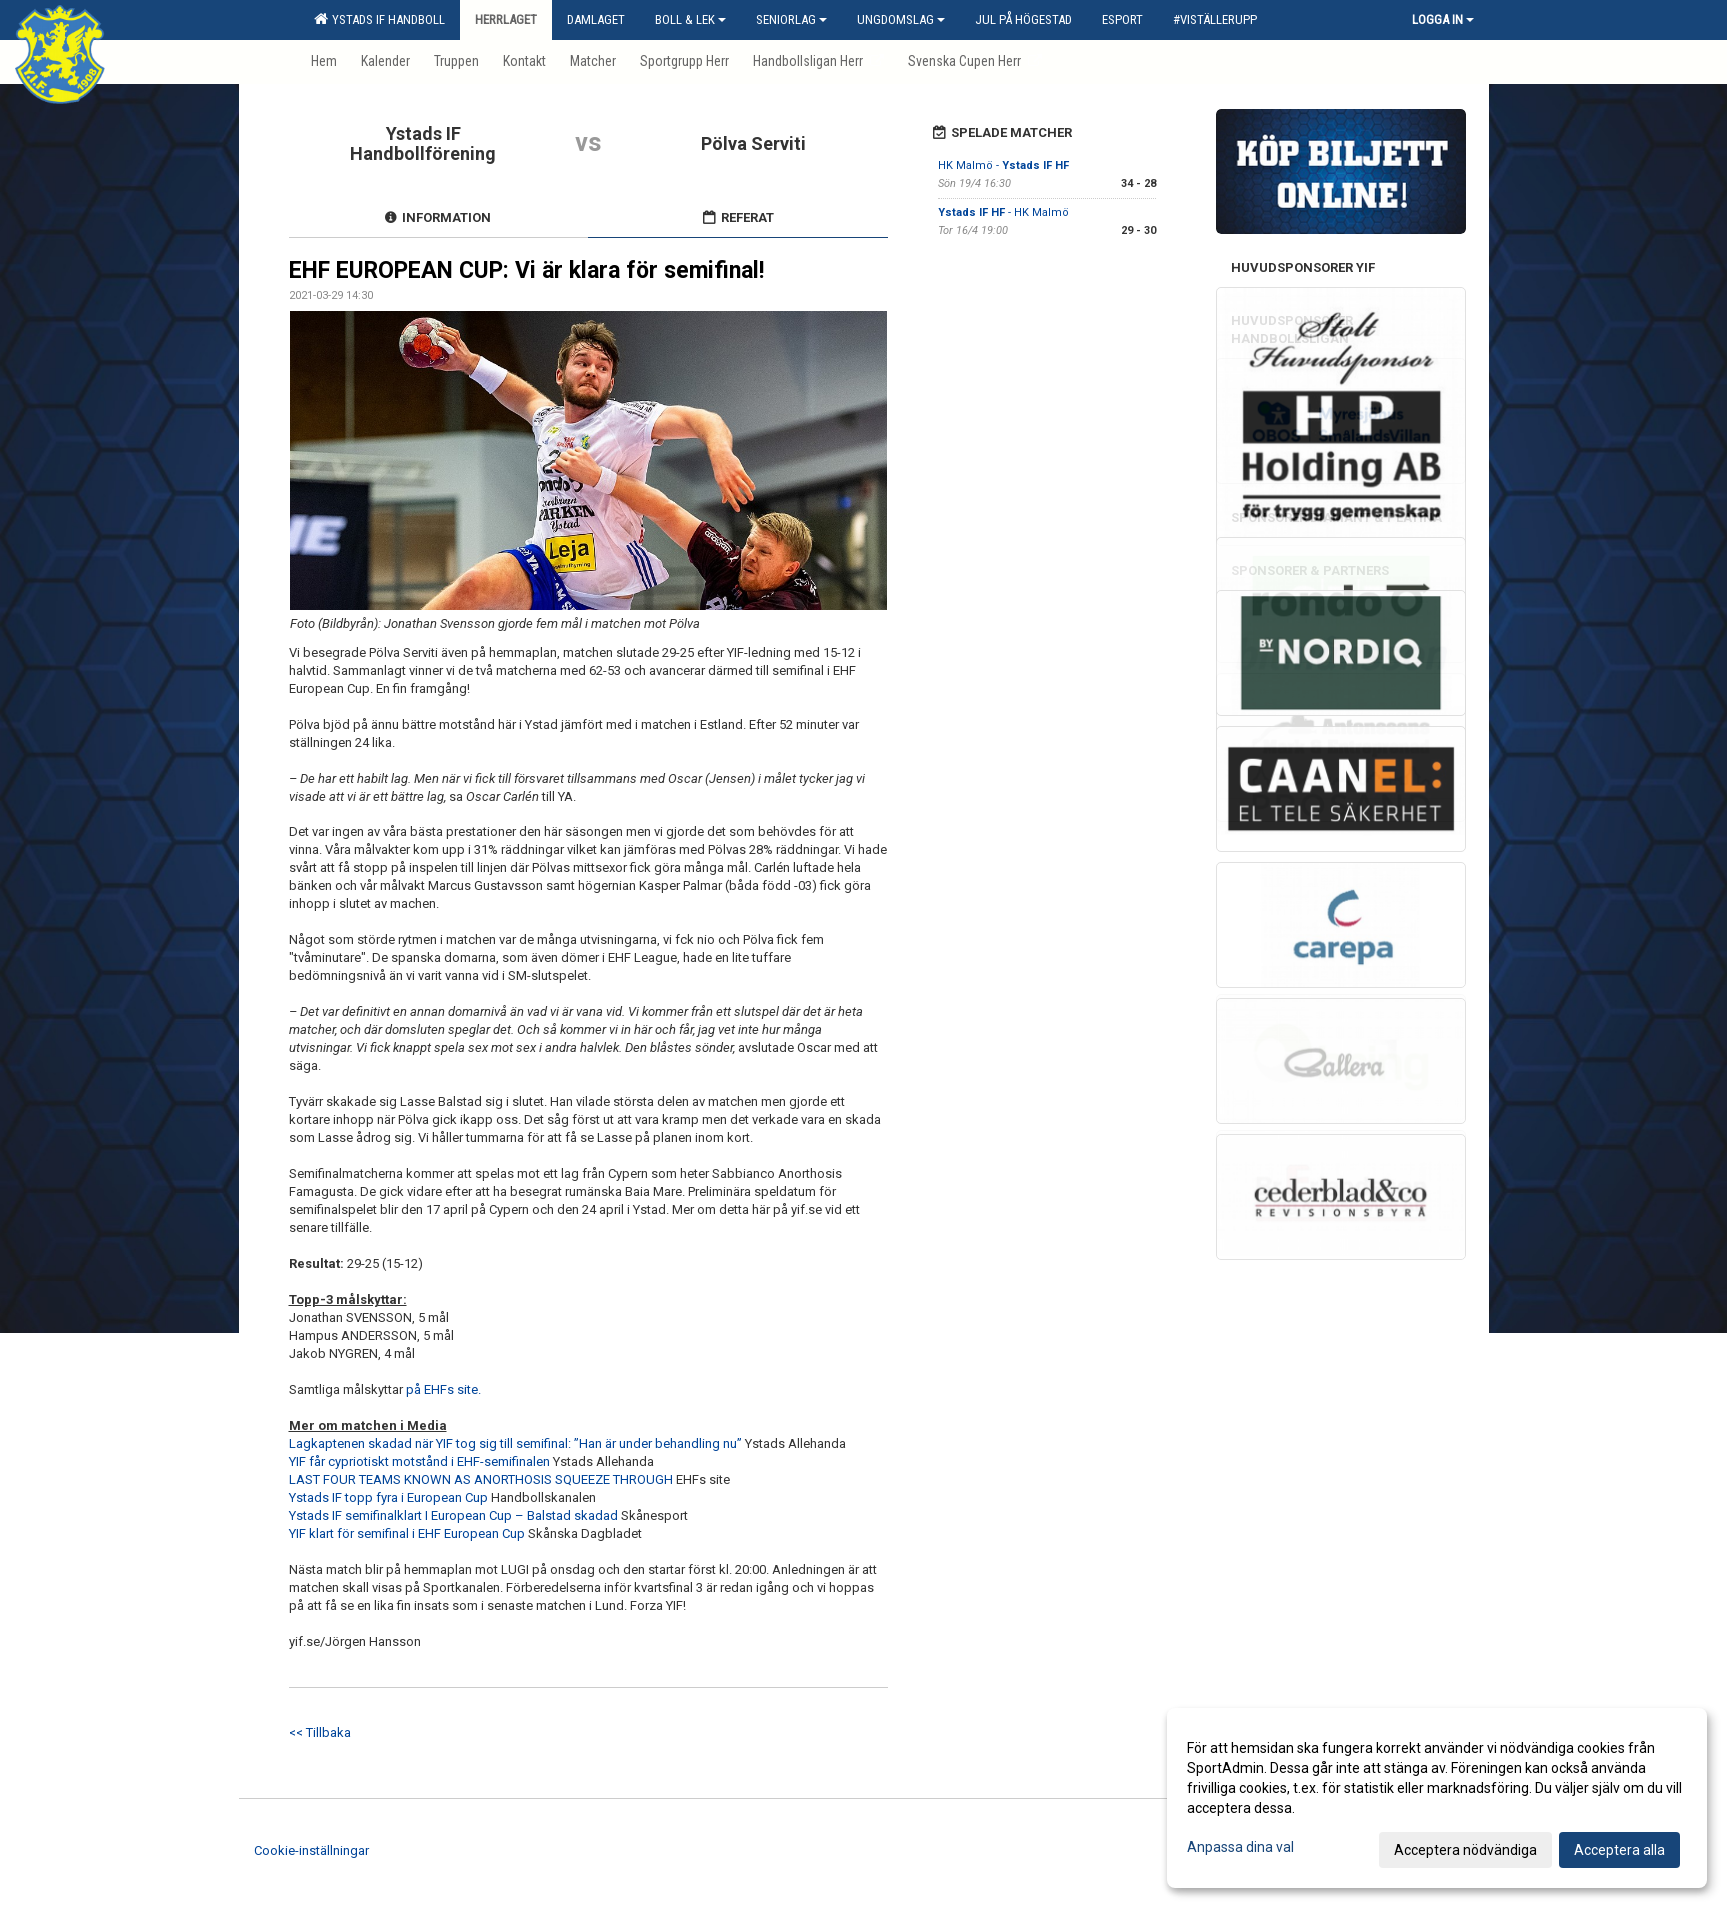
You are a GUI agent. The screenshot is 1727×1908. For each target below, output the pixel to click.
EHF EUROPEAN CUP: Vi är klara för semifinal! (526, 270)
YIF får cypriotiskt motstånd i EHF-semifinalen (419, 1461)
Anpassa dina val (1240, 1847)
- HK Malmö (1003, 212)
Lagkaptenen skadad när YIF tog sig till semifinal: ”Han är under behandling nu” (515, 1443)
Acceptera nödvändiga (1465, 1850)
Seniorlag (791, 19)
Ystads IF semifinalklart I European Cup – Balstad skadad (453, 1515)
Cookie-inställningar (311, 1850)
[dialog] (1437, 1798)
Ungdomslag (901, 19)
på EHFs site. (445, 1389)
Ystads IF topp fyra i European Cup (388, 1497)
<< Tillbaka (320, 1732)
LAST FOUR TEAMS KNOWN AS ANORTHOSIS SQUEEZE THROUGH (481, 1479)
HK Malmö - (1003, 165)
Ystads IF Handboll (379, 19)
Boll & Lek (690, 19)
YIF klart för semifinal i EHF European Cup (407, 1533)
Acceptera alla (1619, 1850)
